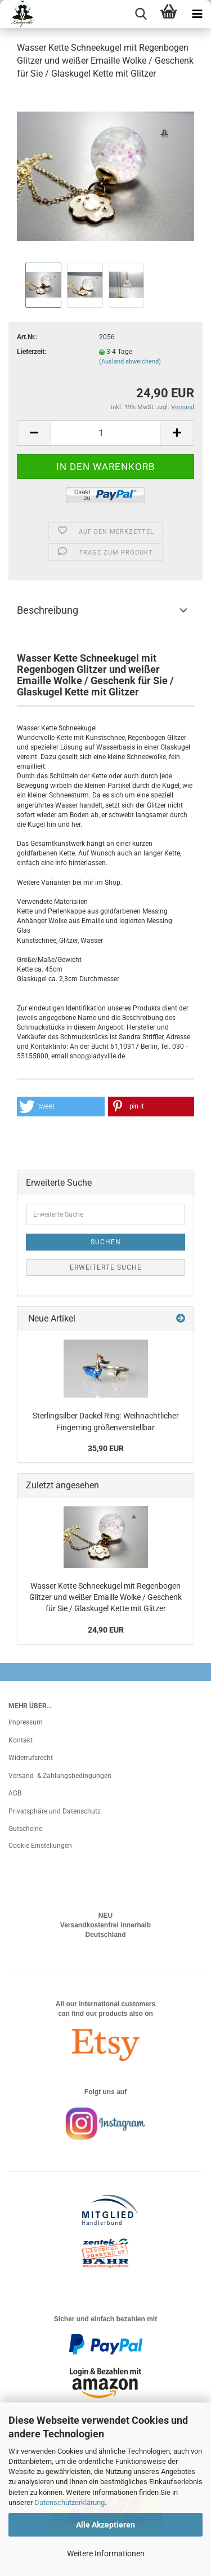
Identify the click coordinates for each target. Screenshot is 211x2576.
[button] (61, 1106)
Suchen (106, 1242)
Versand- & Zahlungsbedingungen (59, 1776)
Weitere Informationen (106, 2553)
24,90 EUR (106, 1629)
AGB (14, 1793)
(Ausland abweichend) (130, 361)
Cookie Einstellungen (40, 1846)
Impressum (25, 1722)
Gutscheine (25, 1829)
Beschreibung (47, 610)
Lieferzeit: (31, 352)
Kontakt (20, 1740)
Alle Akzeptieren (105, 2524)
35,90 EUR (106, 1448)
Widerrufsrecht (30, 1758)
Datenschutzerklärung (69, 2502)
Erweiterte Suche (106, 1267)
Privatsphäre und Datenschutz (54, 1811)
